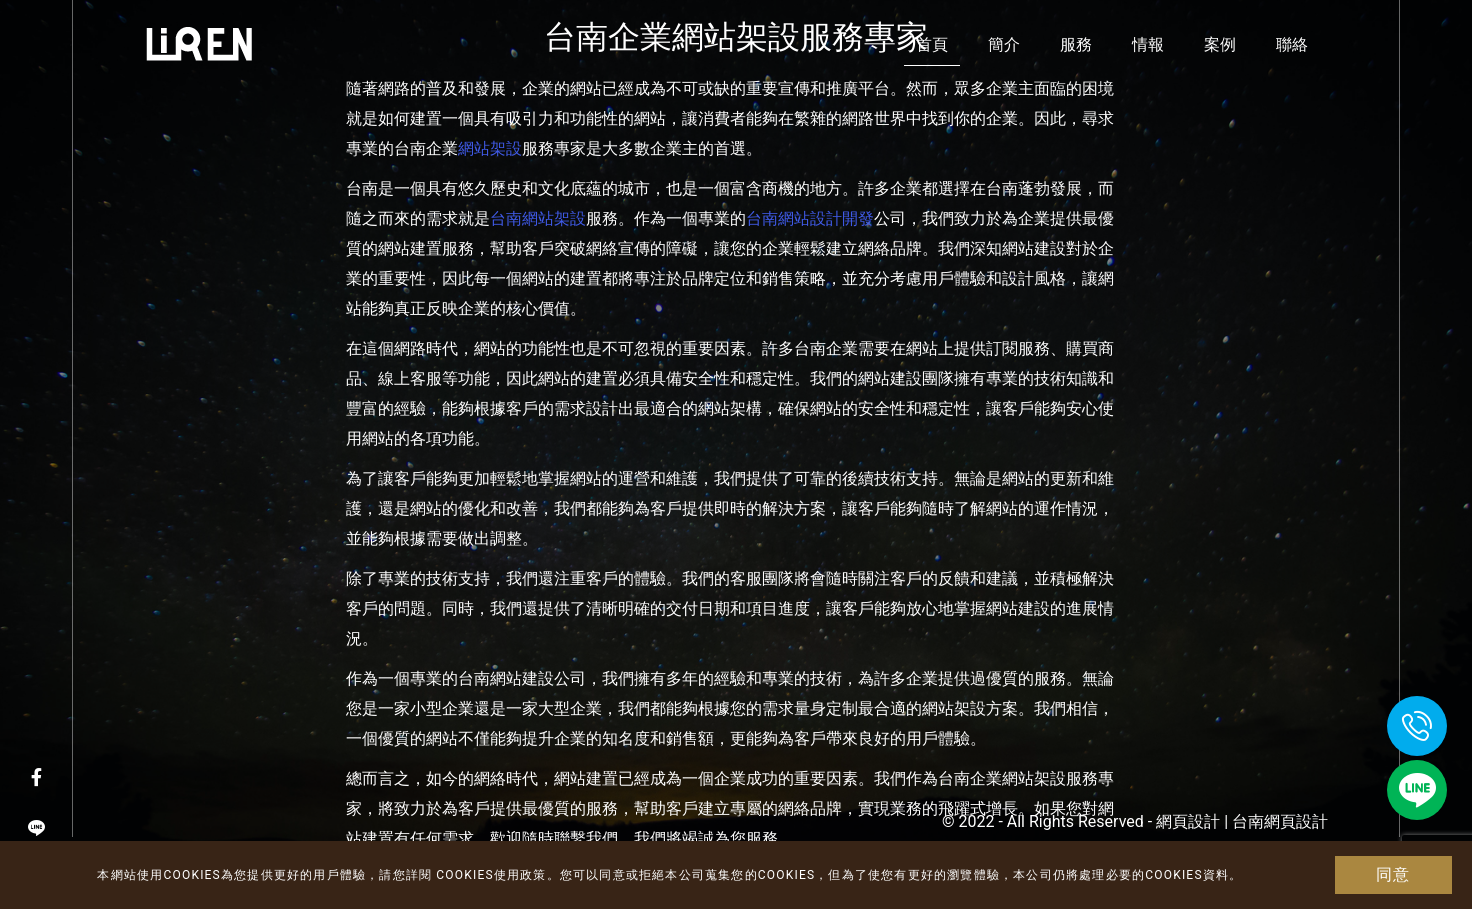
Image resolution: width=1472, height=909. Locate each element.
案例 (1220, 44)
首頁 (932, 44)
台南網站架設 (538, 218)
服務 (1076, 44)
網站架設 (490, 148)
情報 (1148, 44)
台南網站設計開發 (810, 218)
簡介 (1004, 44)
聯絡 (1292, 44)
